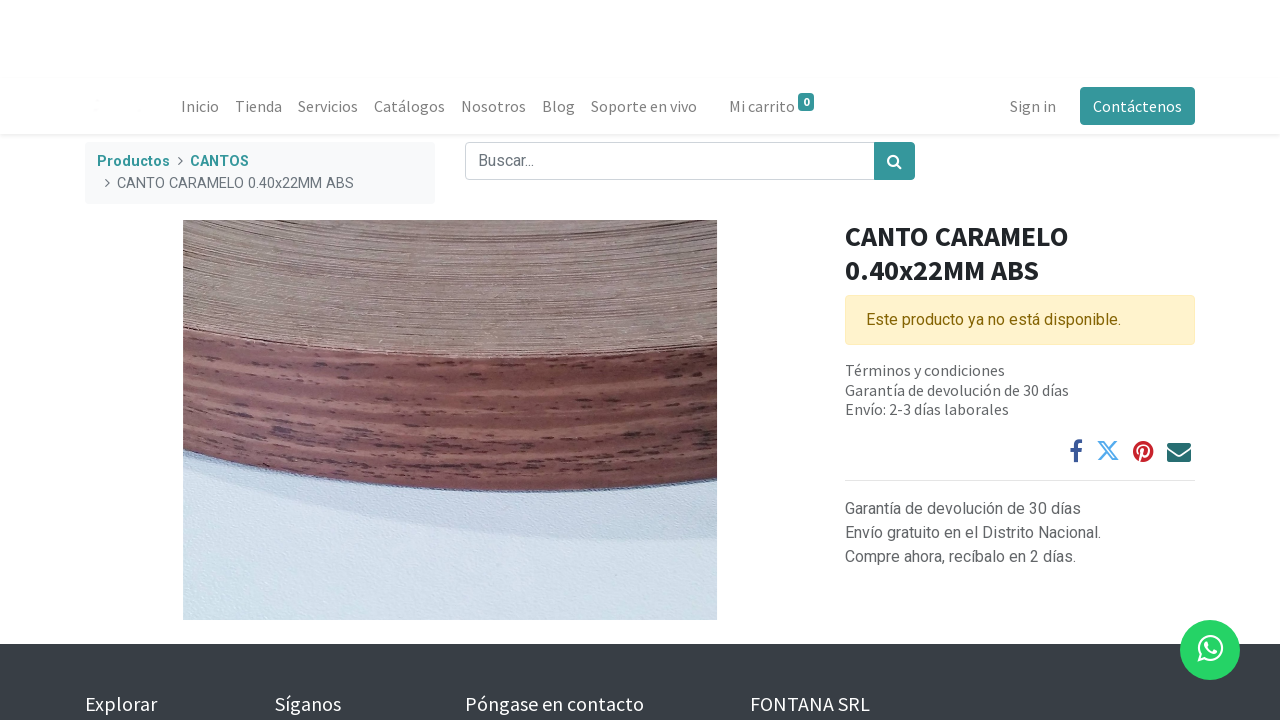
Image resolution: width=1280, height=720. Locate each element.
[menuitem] (200, 106)
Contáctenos (1137, 106)
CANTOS (219, 161)
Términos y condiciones (925, 370)
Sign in (1033, 106)
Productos (133, 161)
